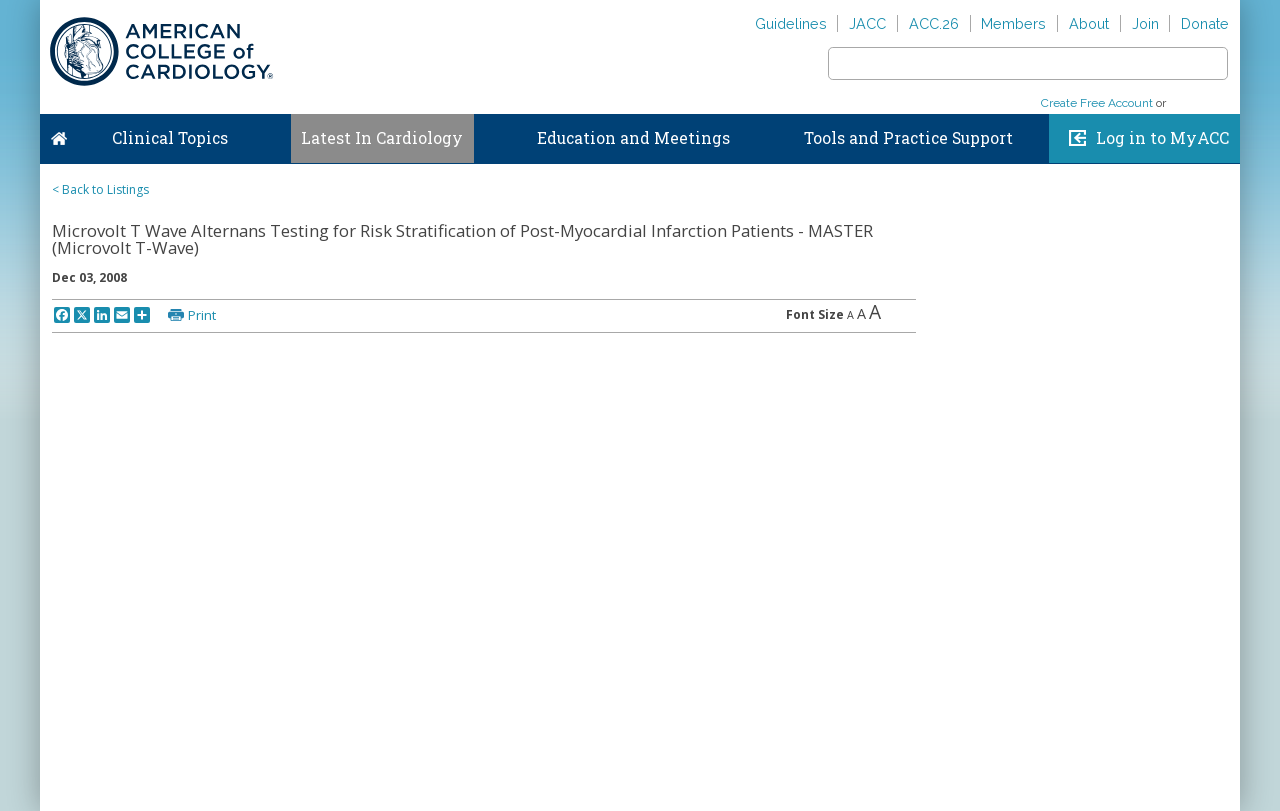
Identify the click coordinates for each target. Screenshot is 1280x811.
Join (1145, 23)
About (1089, 23)
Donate (1205, 23)
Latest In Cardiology (382, 138)
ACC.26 (934, 23)
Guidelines (791, 23)
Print (202, 315)
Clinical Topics (170, 138)
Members (1013, 23)
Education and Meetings (633, 138)
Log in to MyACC (1162, 138)
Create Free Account (1097, 103)
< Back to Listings (100, 189)
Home (59, 134)
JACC (867, 23)
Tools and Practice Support (908, 138)
